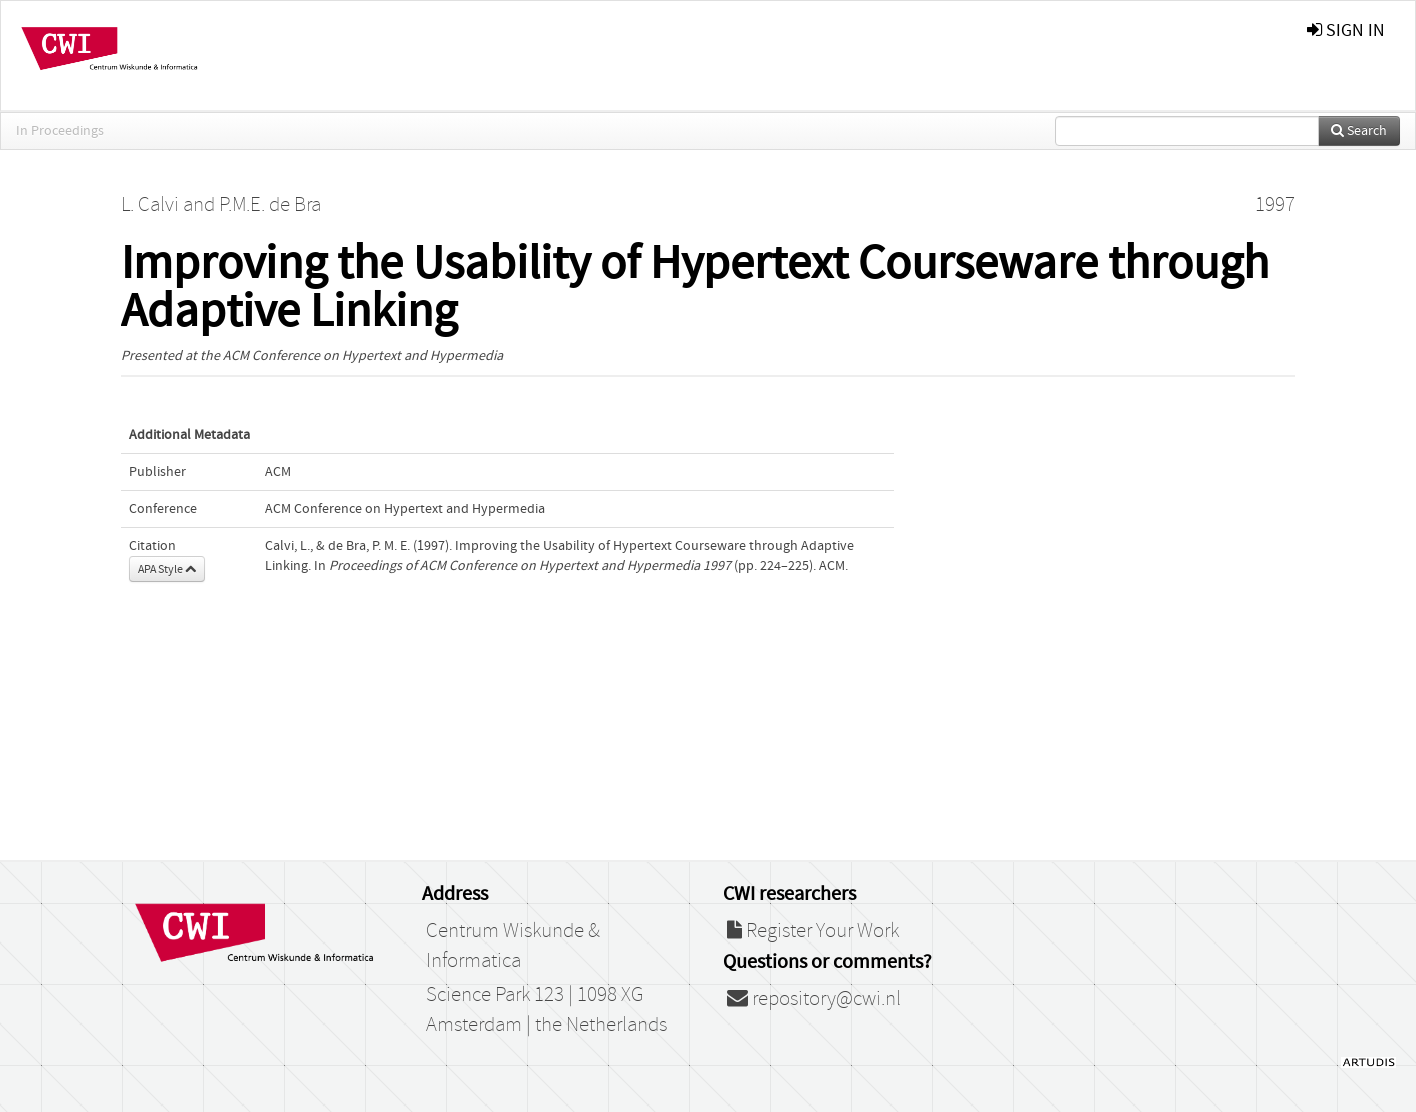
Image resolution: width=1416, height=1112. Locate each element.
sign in (1346, 30)
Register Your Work (813, 931)
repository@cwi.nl (814, 999)
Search (1359, 131)
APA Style (167, 569)
